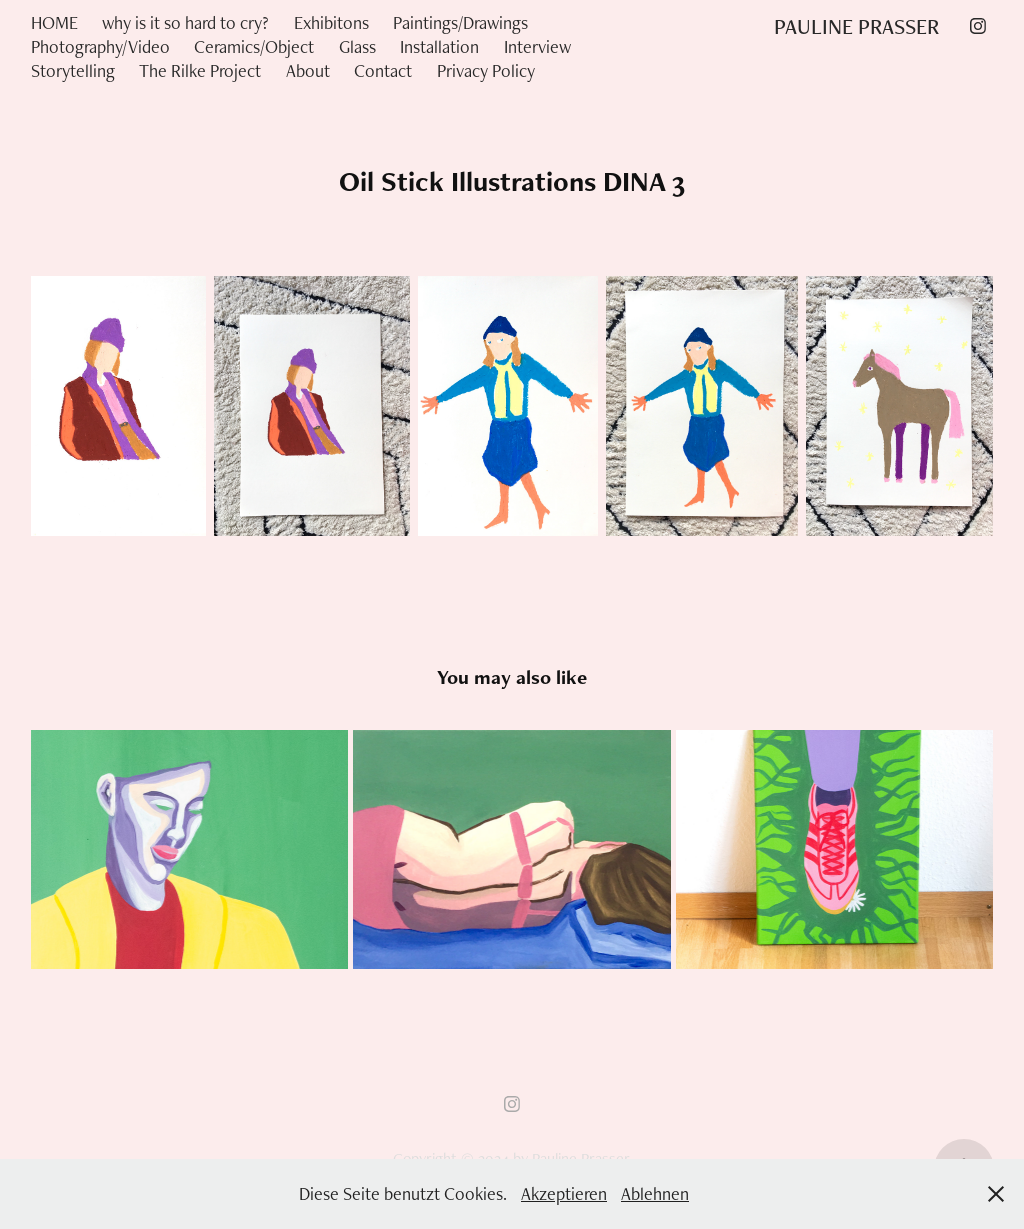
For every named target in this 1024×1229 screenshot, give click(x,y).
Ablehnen (655, 1193)
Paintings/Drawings (460, 22)
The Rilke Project (200, 70)
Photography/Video (100, 46)
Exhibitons (331, 22)
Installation (439, 46)
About (308, 70)
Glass (357, 46)
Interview (537, 46)
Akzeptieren (564, 1193)
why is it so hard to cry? (185, 22)
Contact (383, 70)
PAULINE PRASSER (856, 26)
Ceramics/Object (254, 46)
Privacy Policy (486, 70)
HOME (54, 22)
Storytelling (73, 70)
